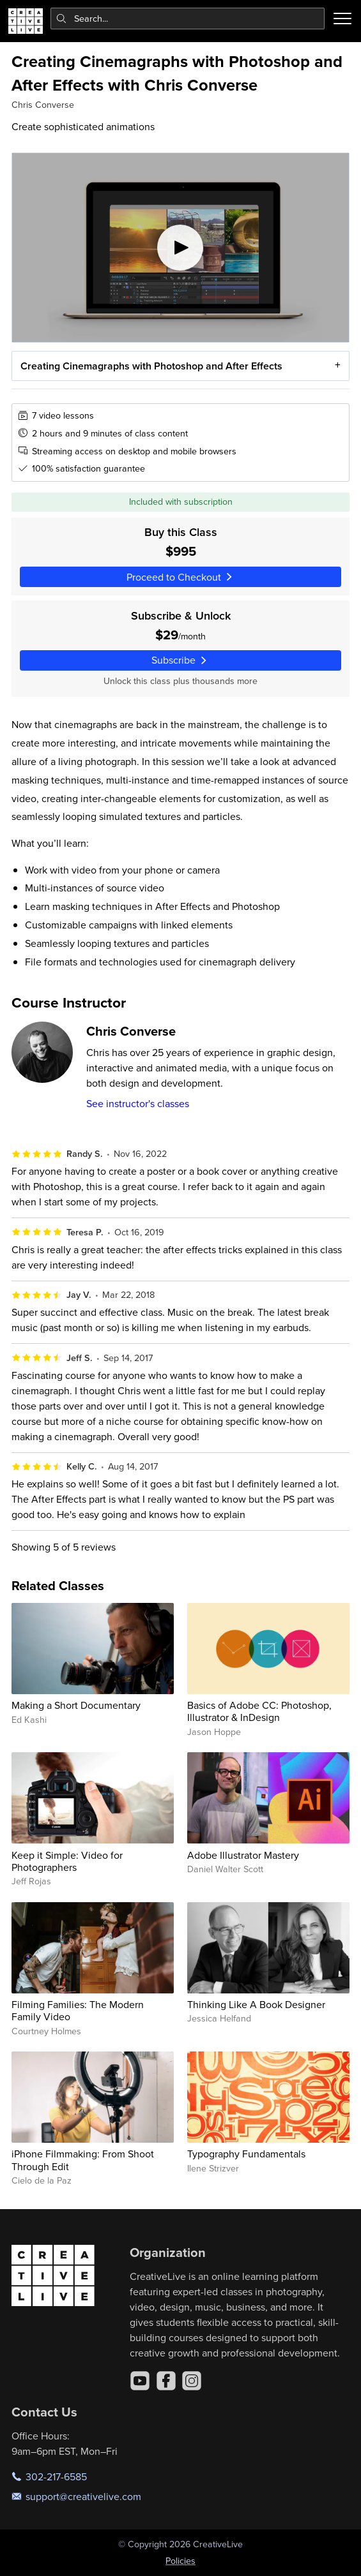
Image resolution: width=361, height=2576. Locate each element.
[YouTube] (140, 2381)
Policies (180, 2560)
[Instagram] (191, 2381)
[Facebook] (166, 2381)
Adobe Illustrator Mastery (243, 1855)
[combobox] (188, 18)
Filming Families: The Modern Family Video (78, 2010)
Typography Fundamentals (246, 2154)
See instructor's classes (137, 1103)
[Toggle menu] (342, 18)
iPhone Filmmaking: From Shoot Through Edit (83, 2160)
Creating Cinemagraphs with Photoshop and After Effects (151, 365)
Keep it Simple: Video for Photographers (67, 1861)
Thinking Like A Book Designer (256, 2004)
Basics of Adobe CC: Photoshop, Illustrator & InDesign (259, 1711)
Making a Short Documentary (76, 1705)
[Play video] (180, 247)
